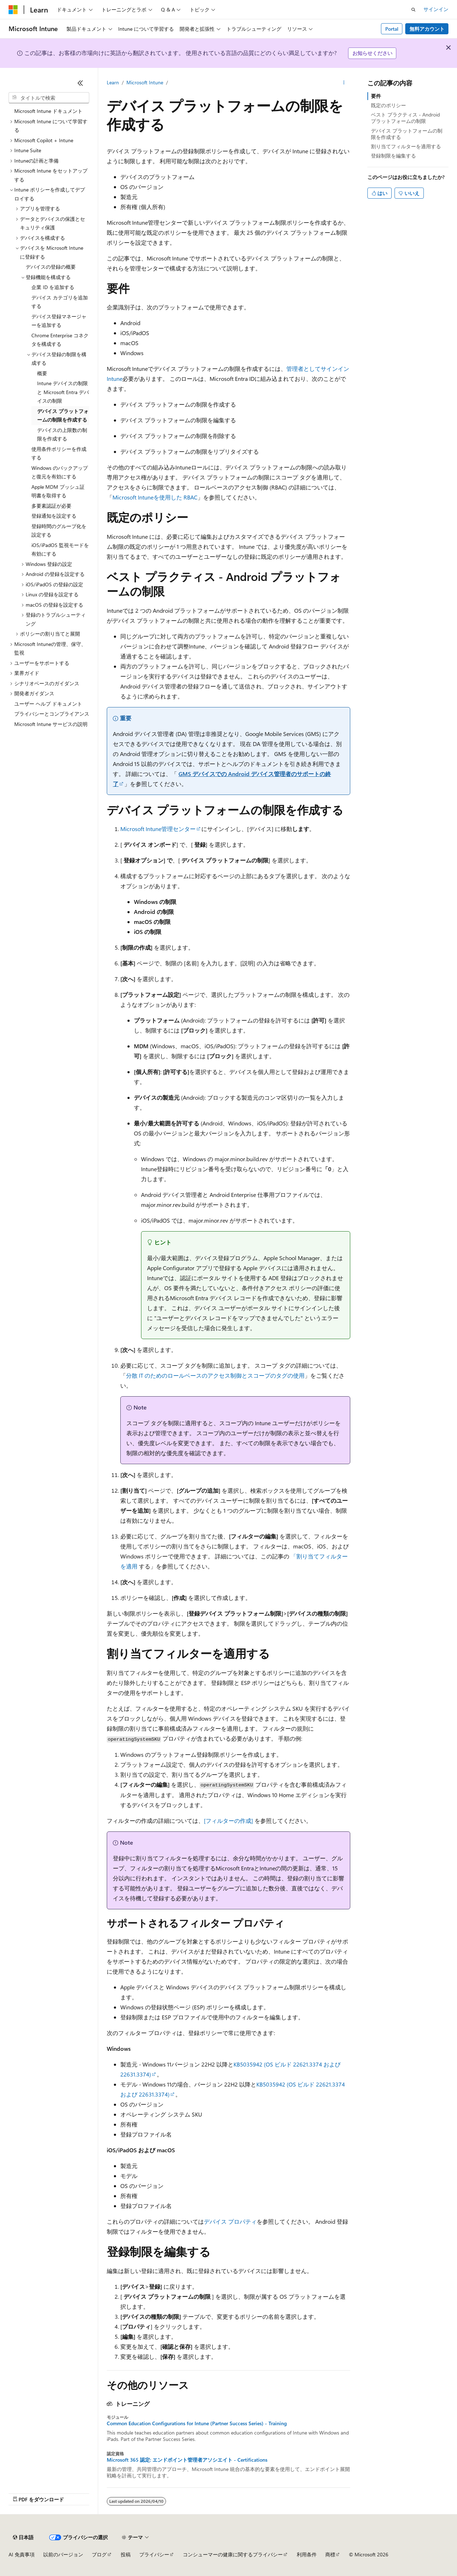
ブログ (99, 2554)
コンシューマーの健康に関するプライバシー (233, 2554)
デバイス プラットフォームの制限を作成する (406, 133)
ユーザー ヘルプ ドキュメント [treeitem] (48, 703)
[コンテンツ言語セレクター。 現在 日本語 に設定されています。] (23, 2537)
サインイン (435, 9)
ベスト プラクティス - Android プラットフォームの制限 (405, 117)
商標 (330, 2554)
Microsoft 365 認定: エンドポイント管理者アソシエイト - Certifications (187, 2460)
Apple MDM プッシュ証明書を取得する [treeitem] (58, 491)
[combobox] (49, 98)
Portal (391, 28)
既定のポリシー (388, 105)
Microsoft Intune (144, 82)
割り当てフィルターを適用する (406, 146)
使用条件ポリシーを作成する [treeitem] (58, 453)
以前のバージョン (63, 2554)
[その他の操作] (344, 82)
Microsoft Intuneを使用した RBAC (154, 497)
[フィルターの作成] (228, 1820)
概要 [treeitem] (42, 373)
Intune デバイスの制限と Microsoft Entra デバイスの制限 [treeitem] (63, 392)
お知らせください (372, 53)
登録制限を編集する (393, 155)
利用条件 (307, 2554)
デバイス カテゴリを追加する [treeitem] (59, 302)
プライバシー (154, 2554)
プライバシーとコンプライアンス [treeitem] (51, 713)
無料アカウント (427, 28)
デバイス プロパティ (230, 2221)
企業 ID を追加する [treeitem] (52, 287)
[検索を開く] (413, 9)
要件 (376, 96)
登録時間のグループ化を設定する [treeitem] (58, 530)
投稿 (126, 2554)
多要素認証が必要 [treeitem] (51, 505)
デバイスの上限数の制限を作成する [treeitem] (62, 434)
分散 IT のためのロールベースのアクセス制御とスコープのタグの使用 (215, 1375)
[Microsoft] (13, 9)
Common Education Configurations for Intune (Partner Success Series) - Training (197, 2423)
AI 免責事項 (22, 2554)
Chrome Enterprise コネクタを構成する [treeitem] (60, 340)
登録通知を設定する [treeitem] (53, 515)
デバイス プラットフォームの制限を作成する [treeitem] (63, 415)
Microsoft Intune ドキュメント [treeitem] (48, 111)
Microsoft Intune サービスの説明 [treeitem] (50, 724)
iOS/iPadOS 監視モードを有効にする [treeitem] (60, 549)
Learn (113, 82)
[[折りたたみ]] (80, 82)
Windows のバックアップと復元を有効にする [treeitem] (59, 472)
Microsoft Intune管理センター (158, 828)
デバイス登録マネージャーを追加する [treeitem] (58, 321)
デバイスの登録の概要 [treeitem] (51, 266)
